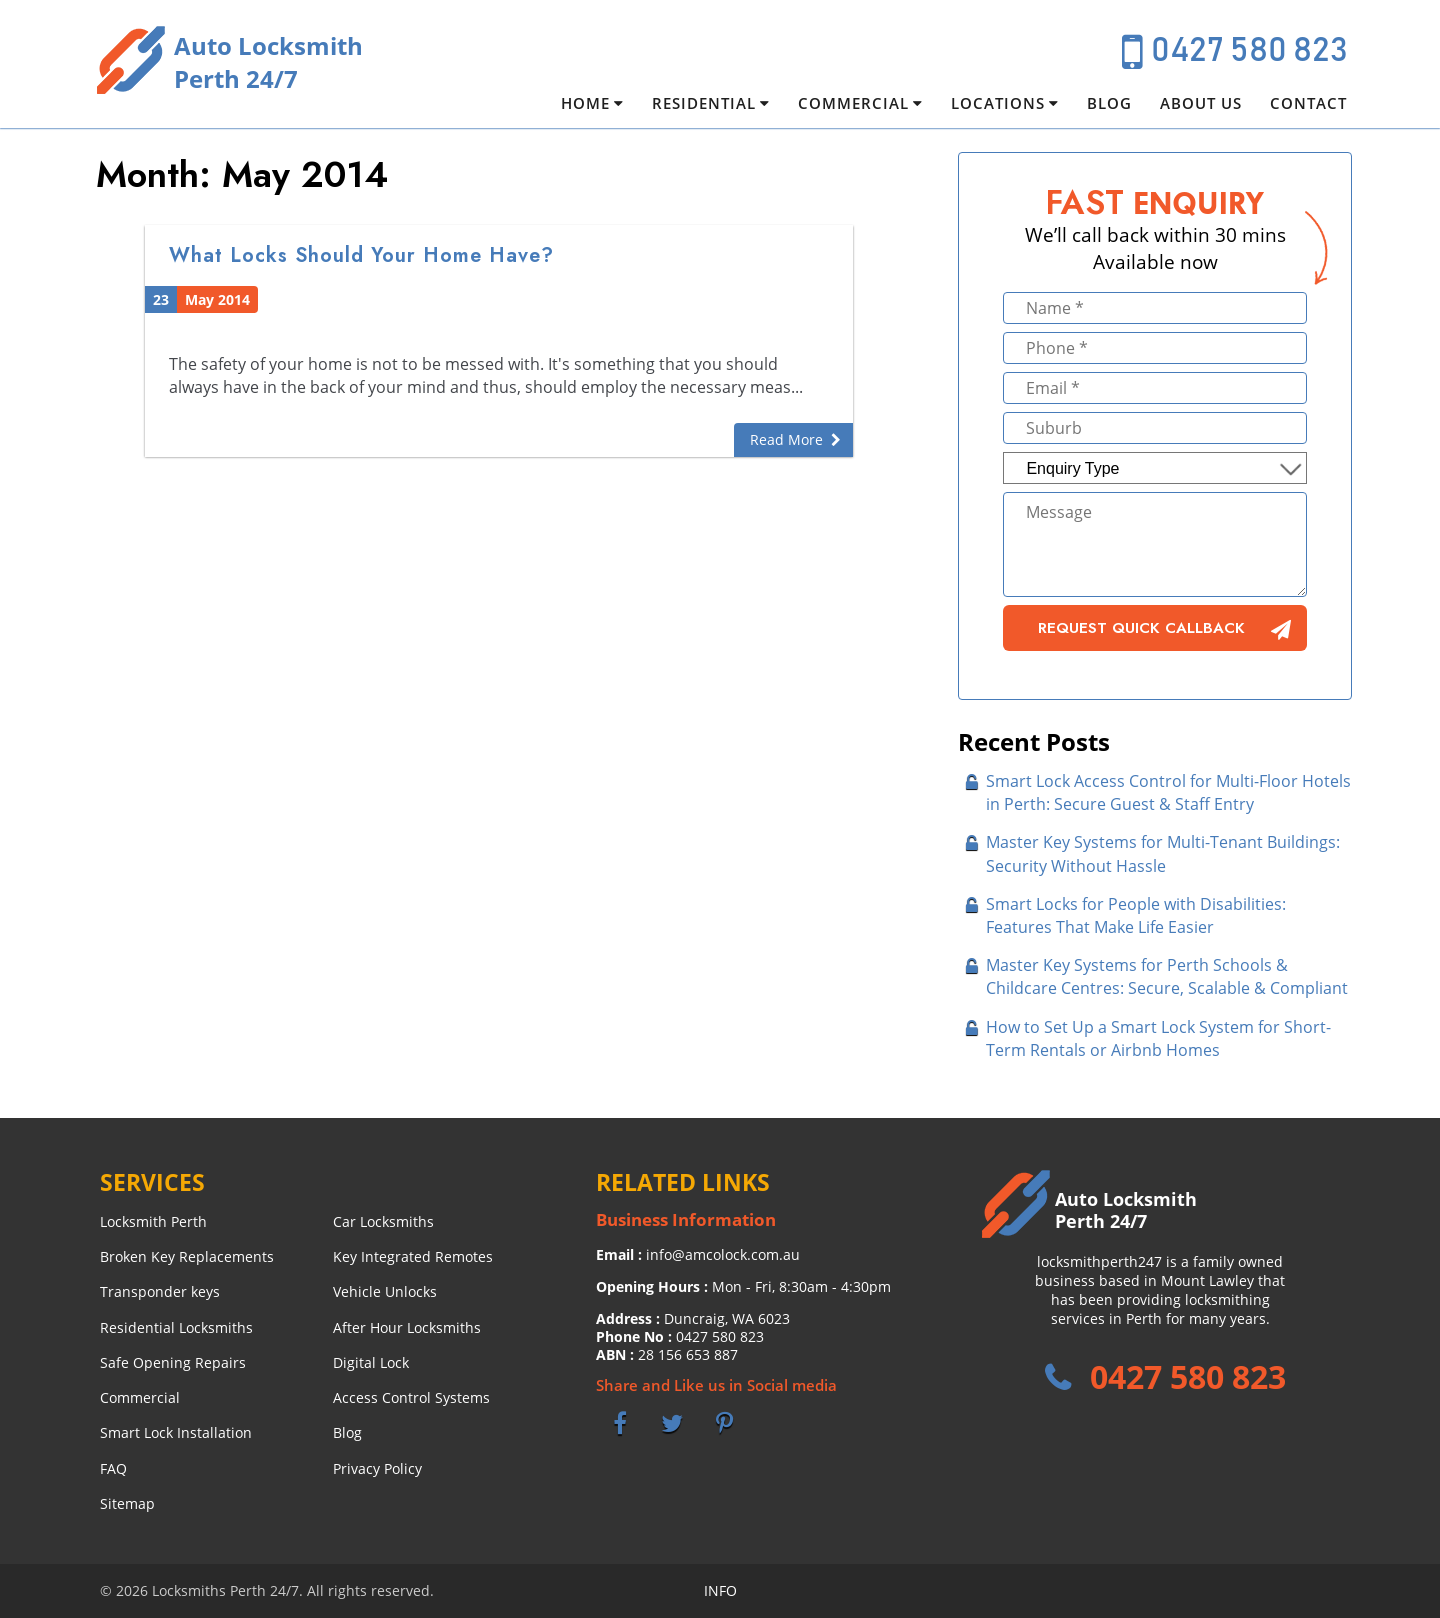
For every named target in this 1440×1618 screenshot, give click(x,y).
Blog (1109, 103)
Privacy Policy (377, 1468)
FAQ (113, 1468)
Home (585, 103)
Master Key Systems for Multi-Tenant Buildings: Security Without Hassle (1163, 853)
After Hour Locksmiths (407, 1327)
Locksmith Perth (153, 1221)
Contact (1308, 103)
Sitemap (127, 1503)
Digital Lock (371, 1362)
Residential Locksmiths (176, 1327)
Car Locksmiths (383, 1221)
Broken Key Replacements (187, 1256)
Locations (998, 103)
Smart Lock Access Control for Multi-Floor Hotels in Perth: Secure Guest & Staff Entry (1168, 792)
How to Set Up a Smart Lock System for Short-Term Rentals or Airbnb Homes (1158, 1038)
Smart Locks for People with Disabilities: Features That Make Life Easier (1136, 915)
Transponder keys (160, 1291)
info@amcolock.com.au (723, 1254)
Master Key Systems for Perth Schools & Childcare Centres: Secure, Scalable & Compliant (1167, 976)
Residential (704, 103)
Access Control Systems (411, 1397)
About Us (1201, 103)
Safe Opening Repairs (173, 1362)
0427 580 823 (1249, 51)
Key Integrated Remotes (413, 1256)
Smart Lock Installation (176, 1432)
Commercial (853, 103)
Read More (786, 439)
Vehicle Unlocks (385, 1291)
